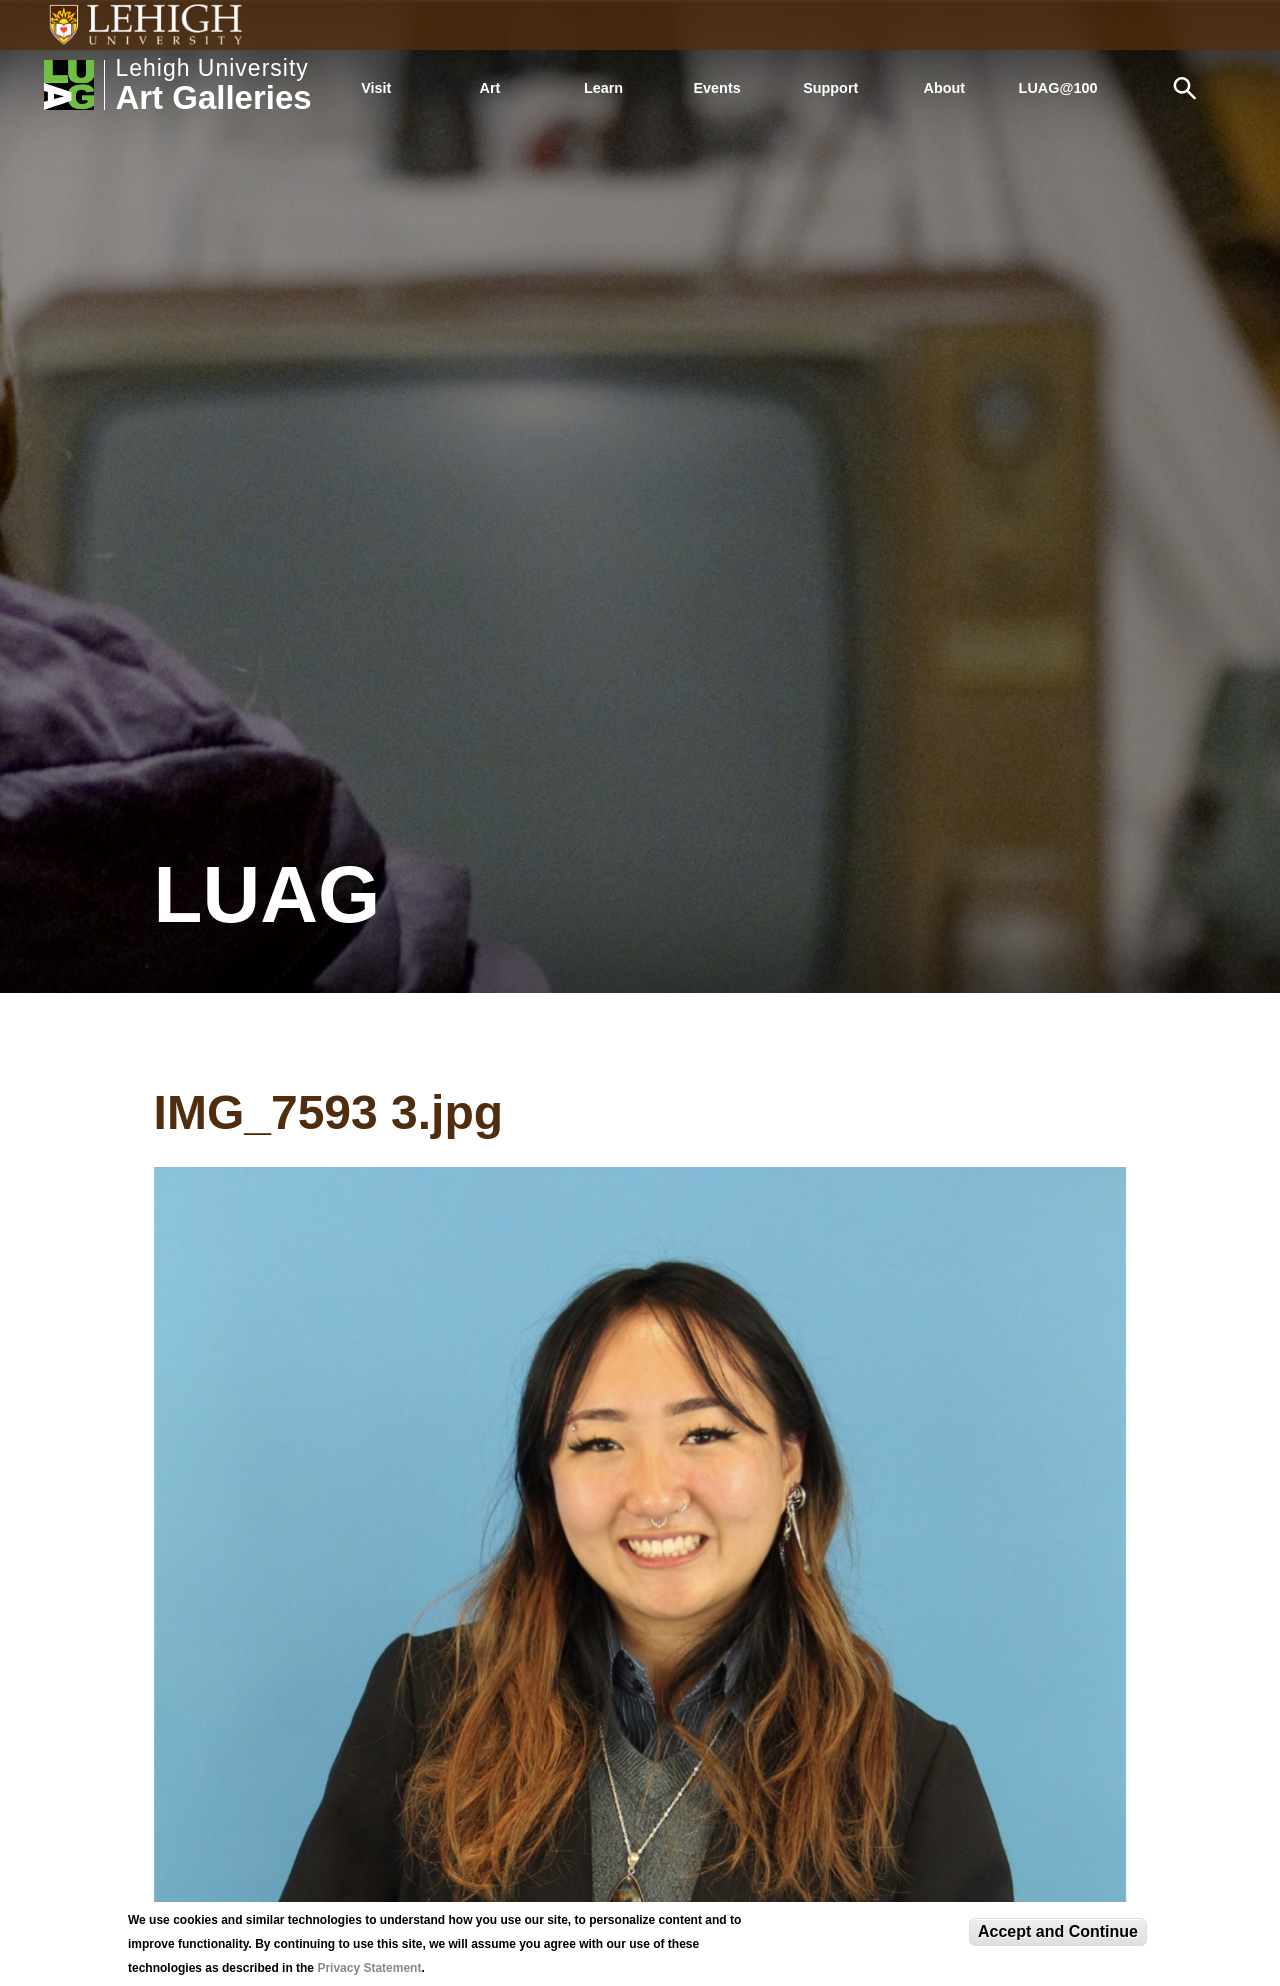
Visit (376, 88)
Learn (603, 88)
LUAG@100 (1058, 88)
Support (830, 88)
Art (490, 88)
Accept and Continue (1058, 1931)
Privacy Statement (369, 1968)
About (945, 88)
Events (717, 88)
